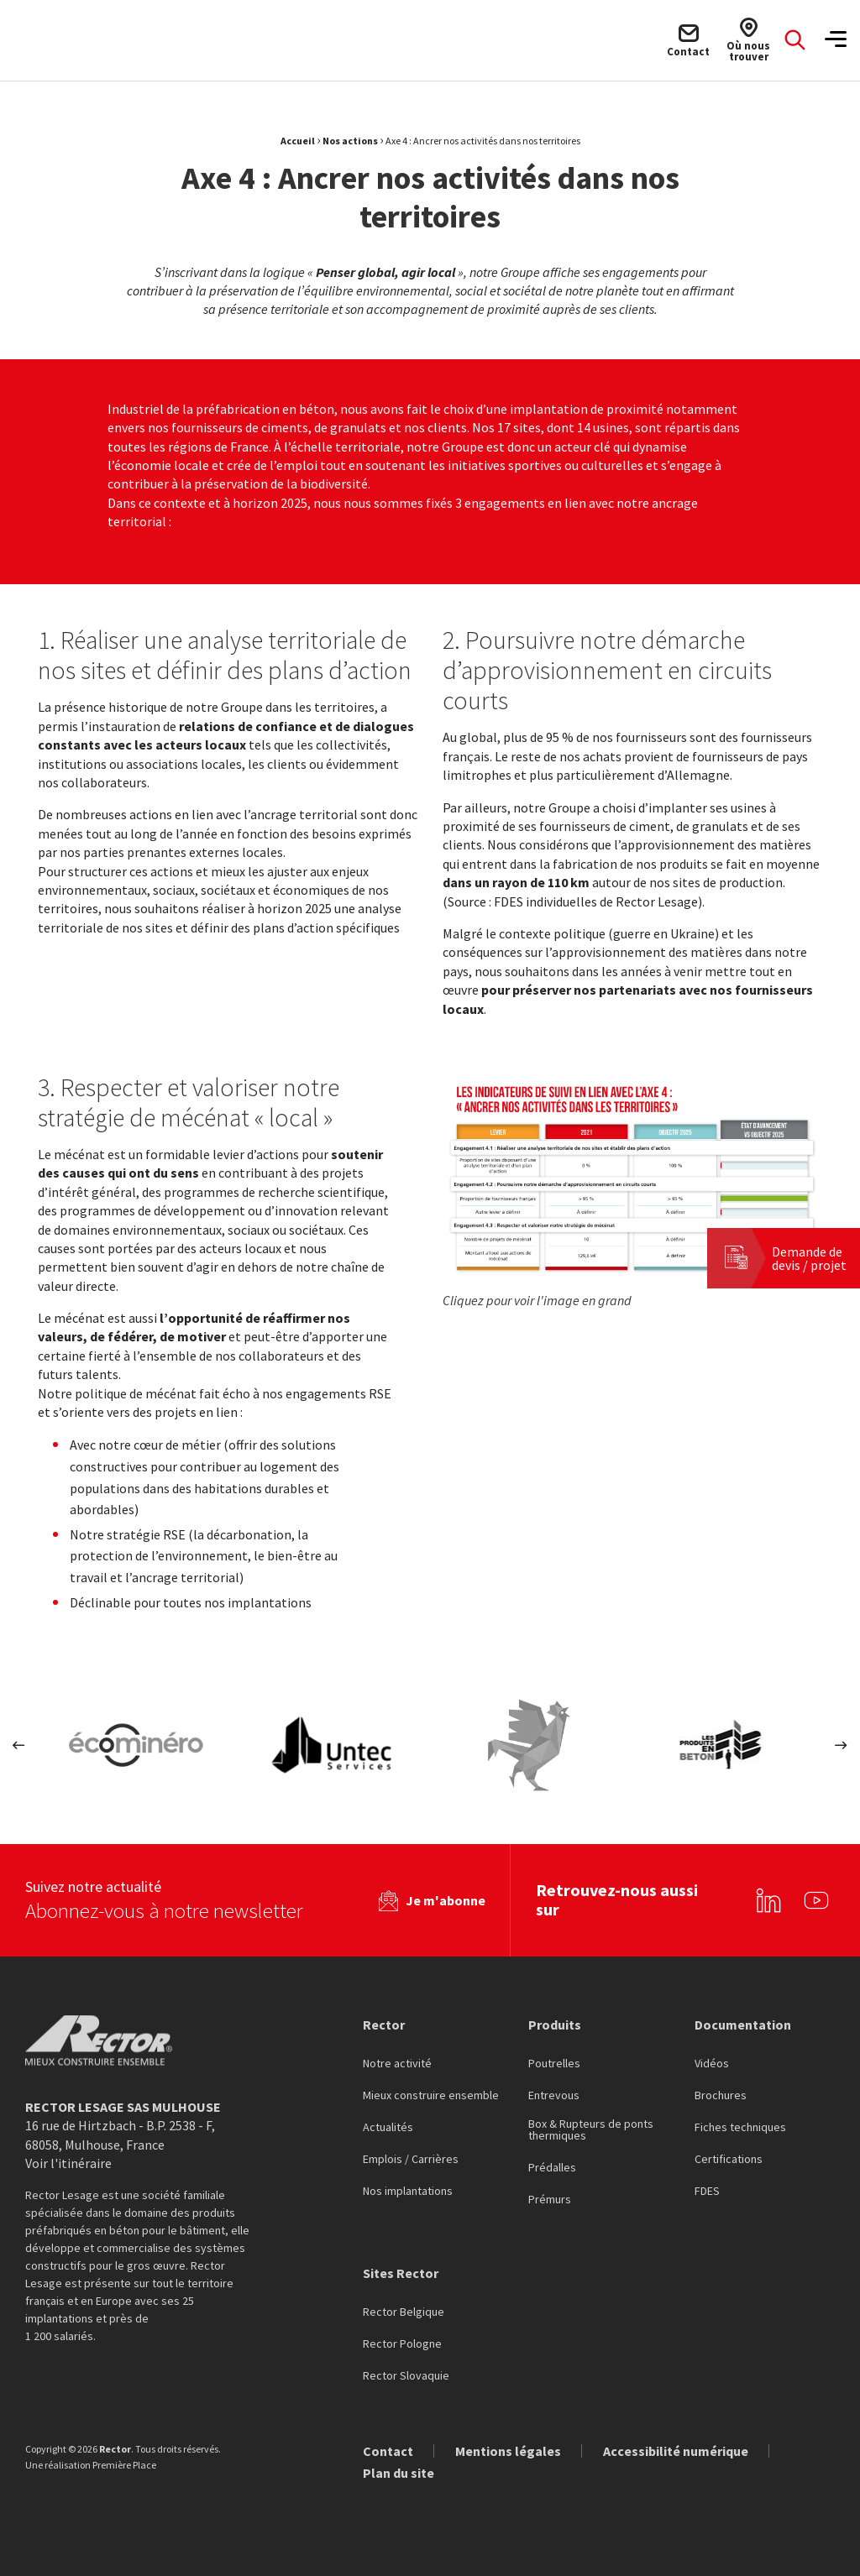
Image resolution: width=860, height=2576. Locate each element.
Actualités (388, 2127)
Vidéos (712, 2064)
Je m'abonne (445, 1900)
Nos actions (350, 140)
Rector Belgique (403, 2312)
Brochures (721, 2096)
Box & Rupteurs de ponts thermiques (590, 2130)
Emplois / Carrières (411, 2159)
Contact (388, 2451)
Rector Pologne (402, 2344)
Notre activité (397, 2064)
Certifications (729, 2159)
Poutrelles (554, 2064)
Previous (19, 1745)
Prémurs (549, 2200)
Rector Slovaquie (406, 2376)
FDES (707, 2191)
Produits (554, 2023)
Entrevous (553, 2096)
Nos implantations (408, 2191)
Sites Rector (400, 2273)
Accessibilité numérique (675, 2451)
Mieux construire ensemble (431, 2096)
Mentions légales (508, 2451)
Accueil (298, 140)
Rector (384, 2023)
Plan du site (398, 2472)
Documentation (743, 2023)
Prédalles (552, 2168)
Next (841, 1745)
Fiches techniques (740, 2127)
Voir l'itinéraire (68, 2163)
